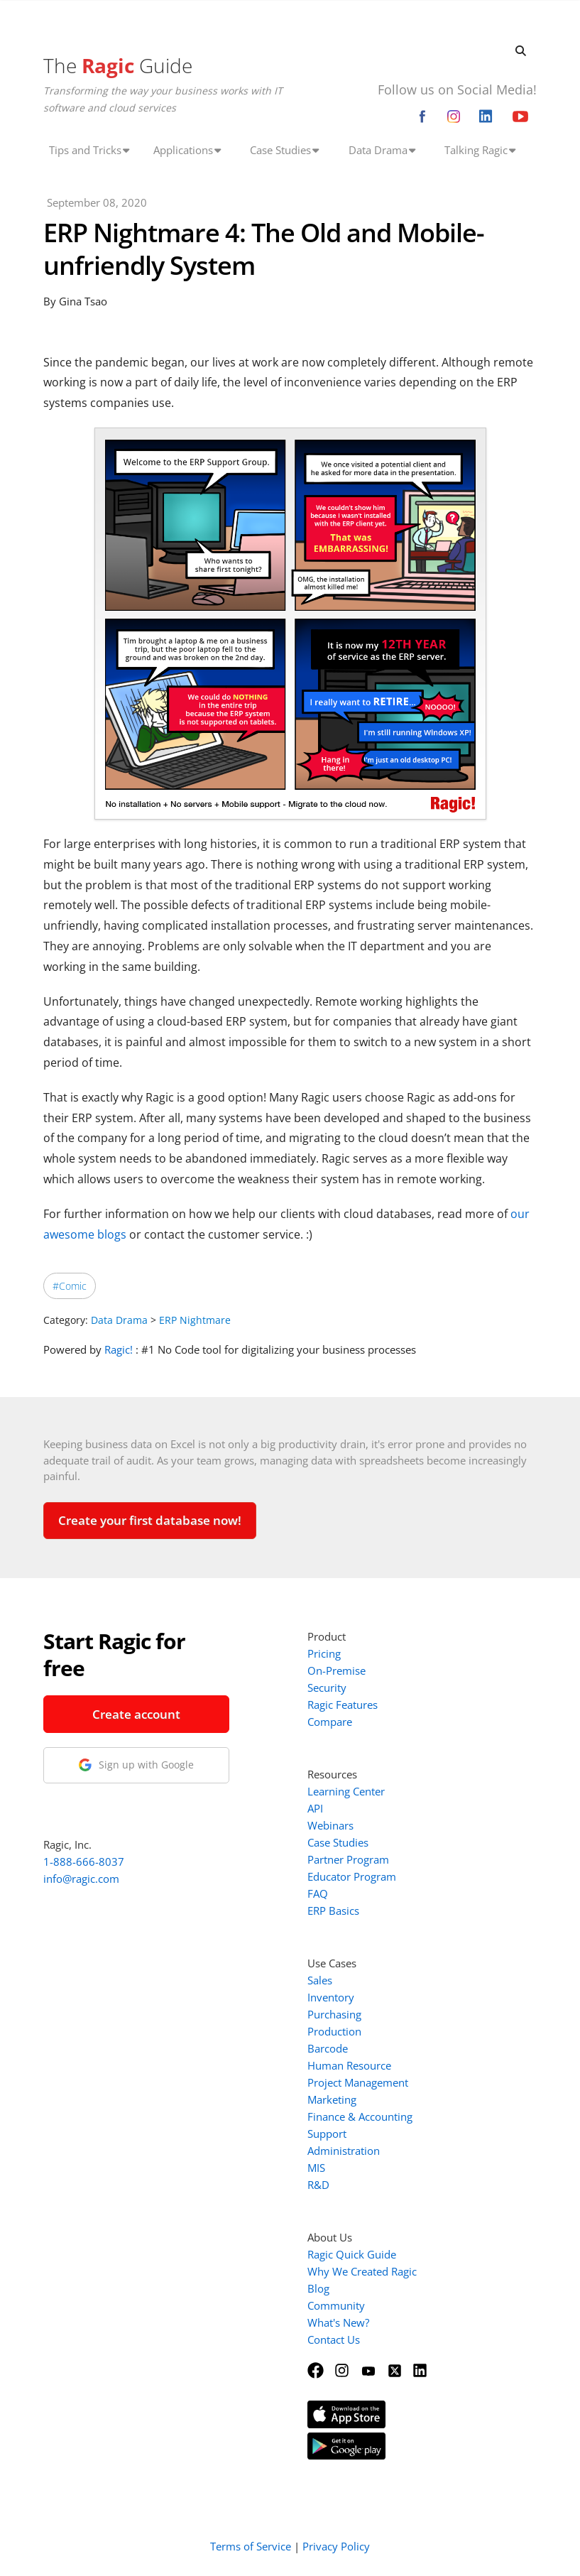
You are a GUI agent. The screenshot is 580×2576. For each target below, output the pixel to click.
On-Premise (336, 1670)
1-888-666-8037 (83, 1861)
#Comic (70, 1286)
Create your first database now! (149, 1520)
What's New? (338, 2322)
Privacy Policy (336, 2546)
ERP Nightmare (195, 1320)
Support (326, 2133)
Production (334, 2031)
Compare (329, 1721)
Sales (319, 1980)
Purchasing (334, 2014)
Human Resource (349, 2065)
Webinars (330, 1825)
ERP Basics (333, 1910)
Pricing (324, 1653)
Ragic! (118, 1349)
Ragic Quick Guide (351, 2254)
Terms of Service (250, 2546)
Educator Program (351, 1876)
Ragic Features (342, 1704)
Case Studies (337, 1842)
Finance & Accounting (359, 2116)
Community (336, 2305)
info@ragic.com (81, 1878)
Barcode (327, 2048)
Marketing (331, 2099)
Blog (318, 2288)
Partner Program (348, 1859)
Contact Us (333, 2339)
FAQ (317, 1893)
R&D (318, 2185)
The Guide (117, 65)
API (315, 1808)
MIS (316, 2168)
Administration (343, 2150)
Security (326, 1687)
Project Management (357, 2082)
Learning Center (346, 1791)
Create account (136, 1714)
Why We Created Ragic (362, 2271)
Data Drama (119, 1320)
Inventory (330, 1997)
